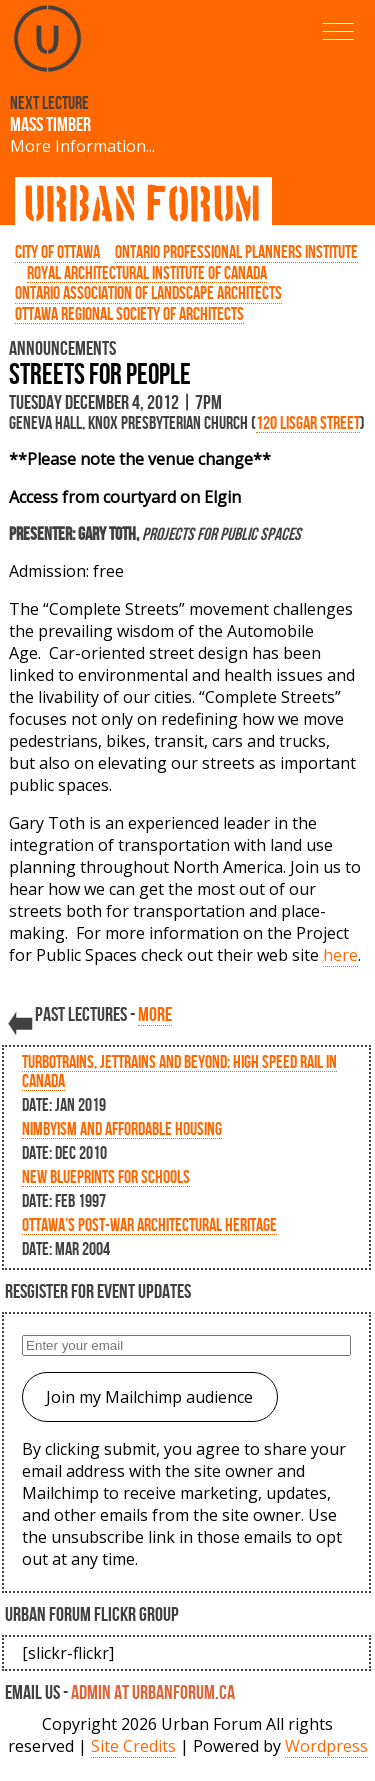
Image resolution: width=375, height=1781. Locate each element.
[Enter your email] (186, 1345)
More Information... (82, 146)
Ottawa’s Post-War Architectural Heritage (149, 1224)
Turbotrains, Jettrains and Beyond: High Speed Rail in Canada (179, 1071)
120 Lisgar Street (308, 422)
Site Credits (133, 1746)
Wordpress (326, 1746)
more (155, 1014)
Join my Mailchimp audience (149, 1397)
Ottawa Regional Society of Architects (129, 313)
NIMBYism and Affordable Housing (122, 1128)
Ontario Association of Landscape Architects (148, 292)
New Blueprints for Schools (106, 1176)
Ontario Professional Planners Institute (236, 251)
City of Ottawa (57, 251)
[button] (338, 31)
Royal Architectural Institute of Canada (147, 272)
